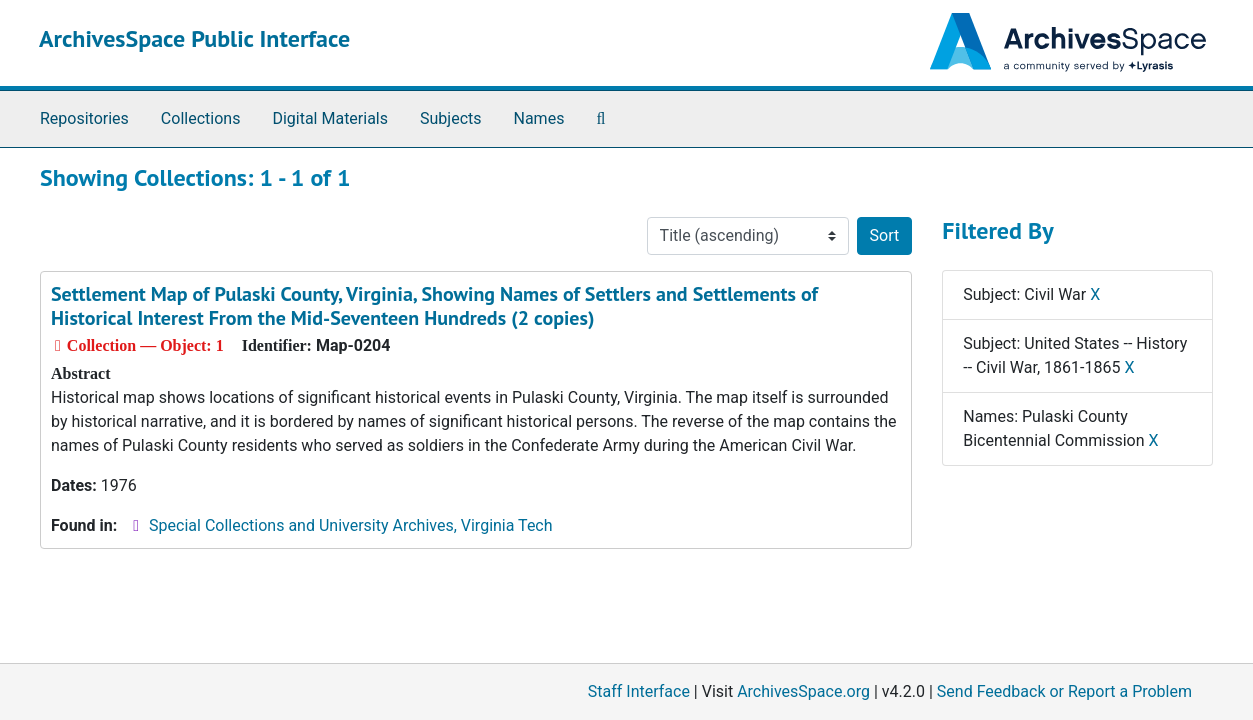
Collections (201, 118)
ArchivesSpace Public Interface (194, 38)
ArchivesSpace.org (803, 691)
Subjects (450, 118)
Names (539, 118)
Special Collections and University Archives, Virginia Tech (350, 525)
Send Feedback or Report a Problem (1064, 691)
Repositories (84, 118)
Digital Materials (330, 118)
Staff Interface (639, 691)
